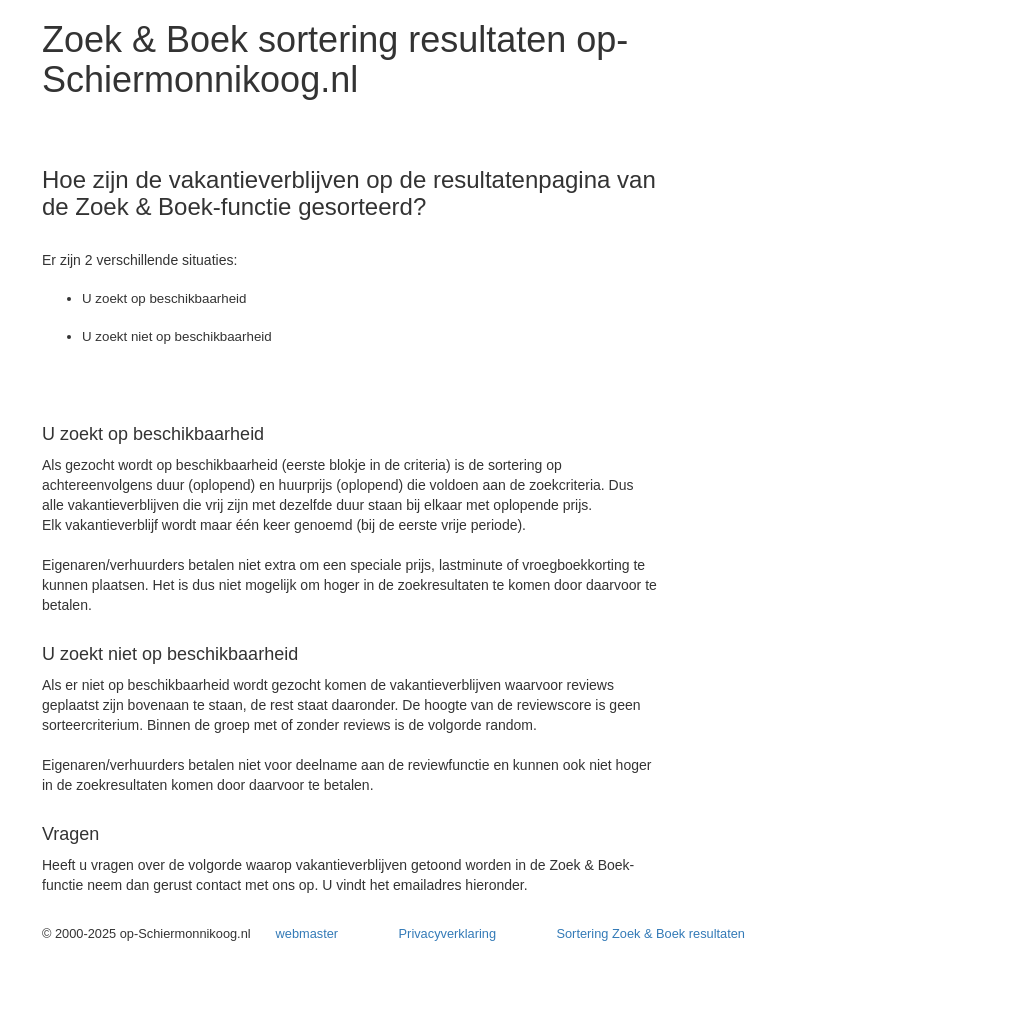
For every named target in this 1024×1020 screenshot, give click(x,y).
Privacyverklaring (447, 933)
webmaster (307, 933)
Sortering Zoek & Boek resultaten (650, 933)
